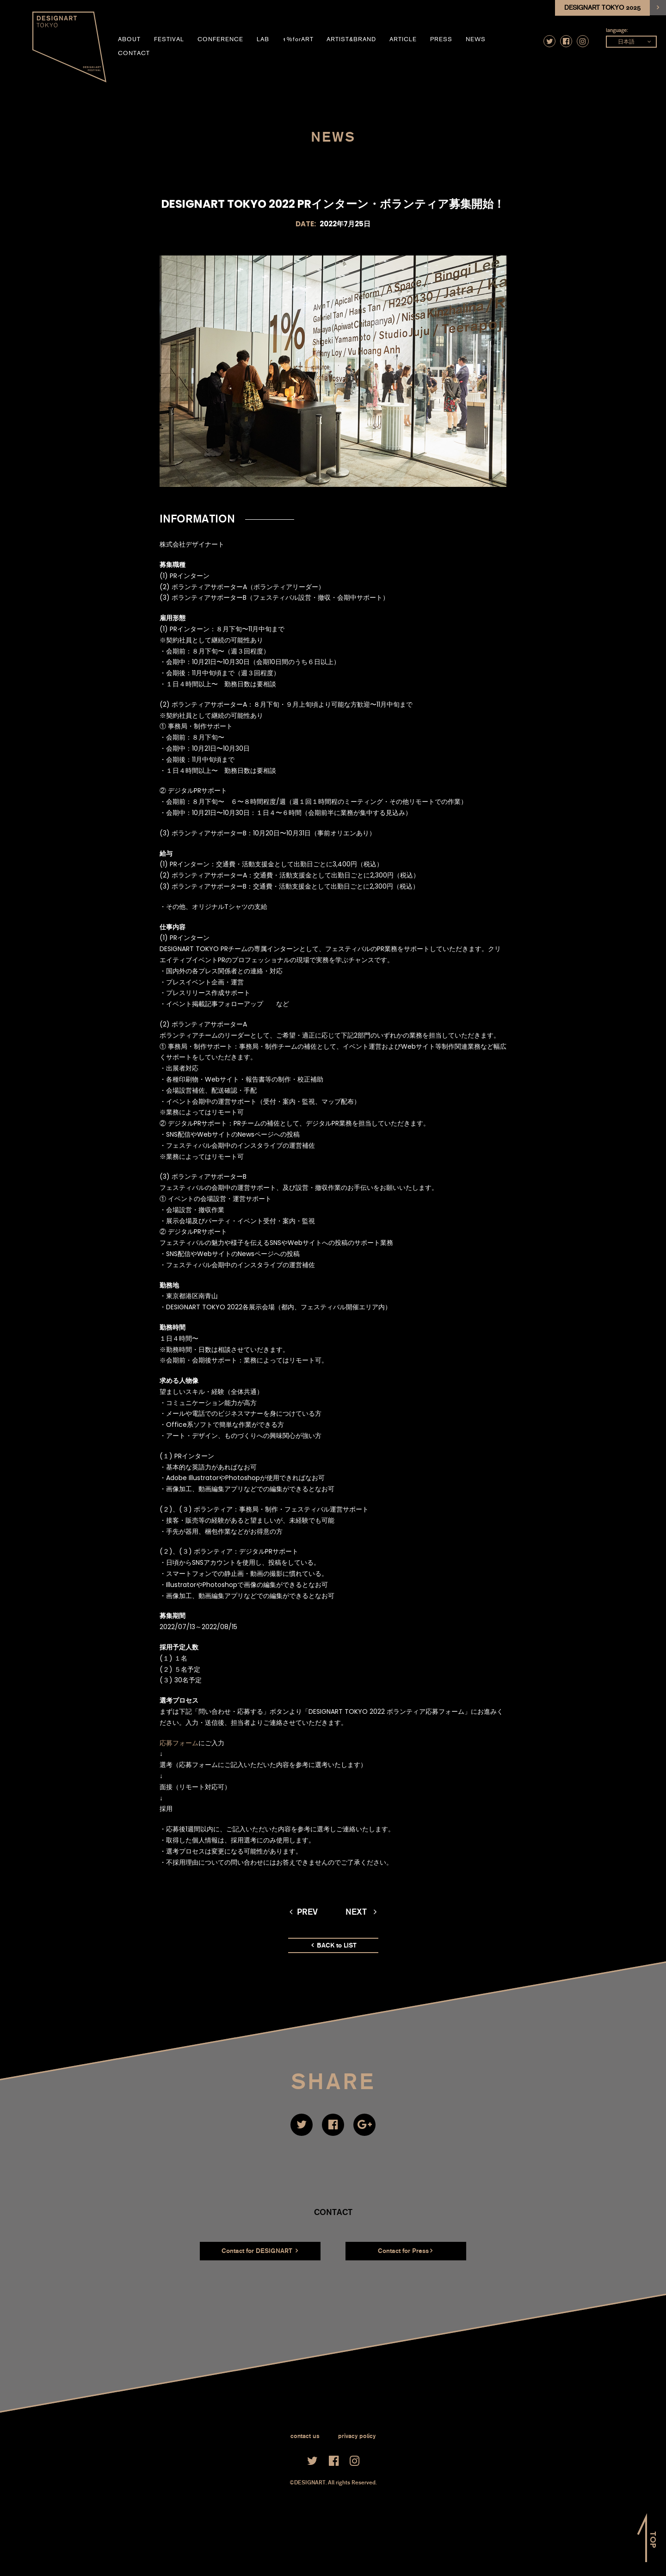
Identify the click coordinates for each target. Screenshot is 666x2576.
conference (220, 39)
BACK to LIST (334, 1945)
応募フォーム (179, 1743)
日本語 (626, 41)
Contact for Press (405, 2251)
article (403, 39)
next (360, 1912)
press (441, 39)
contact (134, 53)
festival (169, 39)
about (129, 39)
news (476, 39)
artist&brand (351, 39)
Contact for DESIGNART (260, 2251)
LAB (263, 39)
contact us (305, 2436)
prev (304, 1912)
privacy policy (357, 2436)
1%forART (298, 39)
